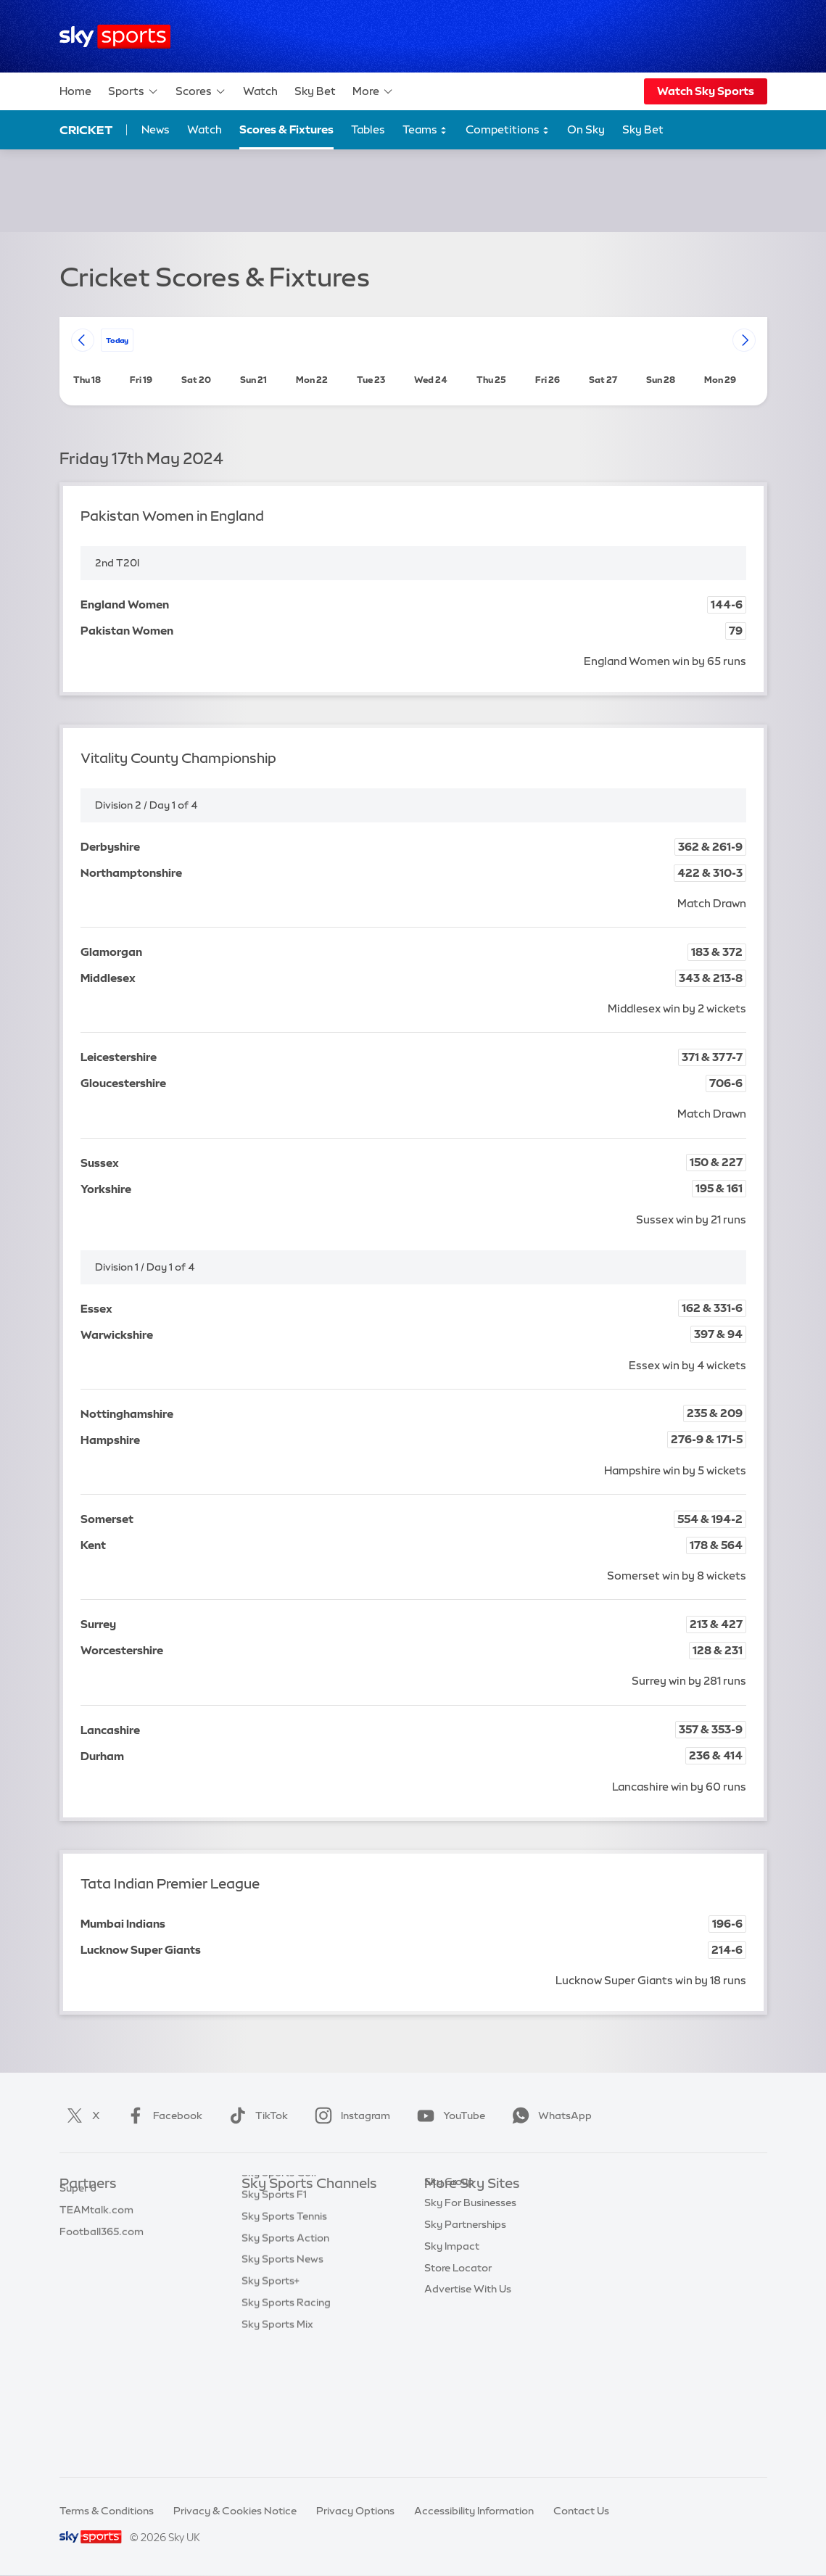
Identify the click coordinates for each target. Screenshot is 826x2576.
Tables (368, 129)
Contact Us (581, 2511)
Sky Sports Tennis (284, 2336)
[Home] (114, 37)
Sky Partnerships (465, 2314)
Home (75, 91)
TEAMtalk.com (96, 2250)
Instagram (349, 2115)
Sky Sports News (282, 2379)
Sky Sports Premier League (306, 2228)
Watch (260, 91)
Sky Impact (451, 2336)
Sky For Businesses (470, 2292)
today (117, 340)
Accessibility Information (474, 2511)
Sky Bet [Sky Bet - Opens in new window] (643, 129)
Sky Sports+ (270, 2400)
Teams (424, 130)
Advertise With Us (467, 2379)
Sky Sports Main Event (295, 2206)
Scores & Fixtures (286, 129)
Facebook (161, 2115)
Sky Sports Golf (279, 2292)
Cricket (85, 130)
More (373, 91)
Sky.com (445, 2206)
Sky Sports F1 (274, 2314)
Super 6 (77, 2228)
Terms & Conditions (106, 2511)
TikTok (255, 2115)
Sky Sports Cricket (286, 2271)
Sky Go (441, 2250)
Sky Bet (315, 91)
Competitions (508, 130)
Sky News (447, 2228)
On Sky (586, 129)
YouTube (448, 2115)
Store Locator (458, 2358)
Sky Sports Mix (277, 2444)
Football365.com (101, 2271)
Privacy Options (355, 2511)
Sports (133, 91)
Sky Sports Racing (286, 2422)
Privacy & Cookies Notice (235, 2511)
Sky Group (449, 2271)
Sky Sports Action (285, 2358)
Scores (200, 91)
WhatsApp (549, 2115)
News (155, 129)
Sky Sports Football (289, 2250)
